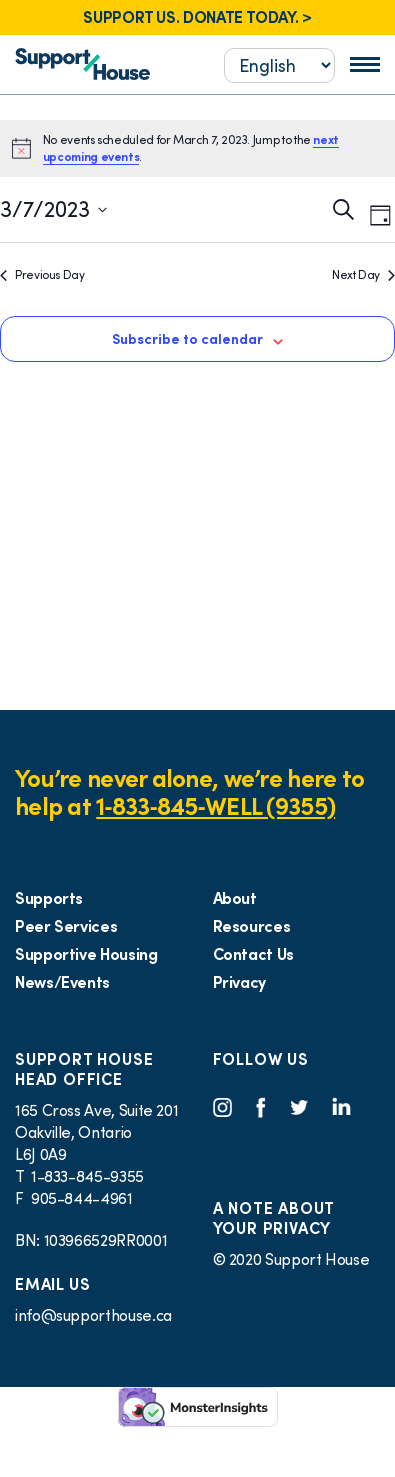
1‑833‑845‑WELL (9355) (215, 806)
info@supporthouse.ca (93, 1315)
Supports (49, 898)
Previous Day (42, 274)
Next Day (363, 274)
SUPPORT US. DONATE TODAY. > (197, 17)
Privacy (239, 982)
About (235, 898)
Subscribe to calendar (187, 339)
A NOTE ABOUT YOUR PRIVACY (274, 1218)
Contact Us (253, 954)
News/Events (62, 982)
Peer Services (66, 926)
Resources (252, 926)
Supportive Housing (86, 954)
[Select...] (279, 65)
